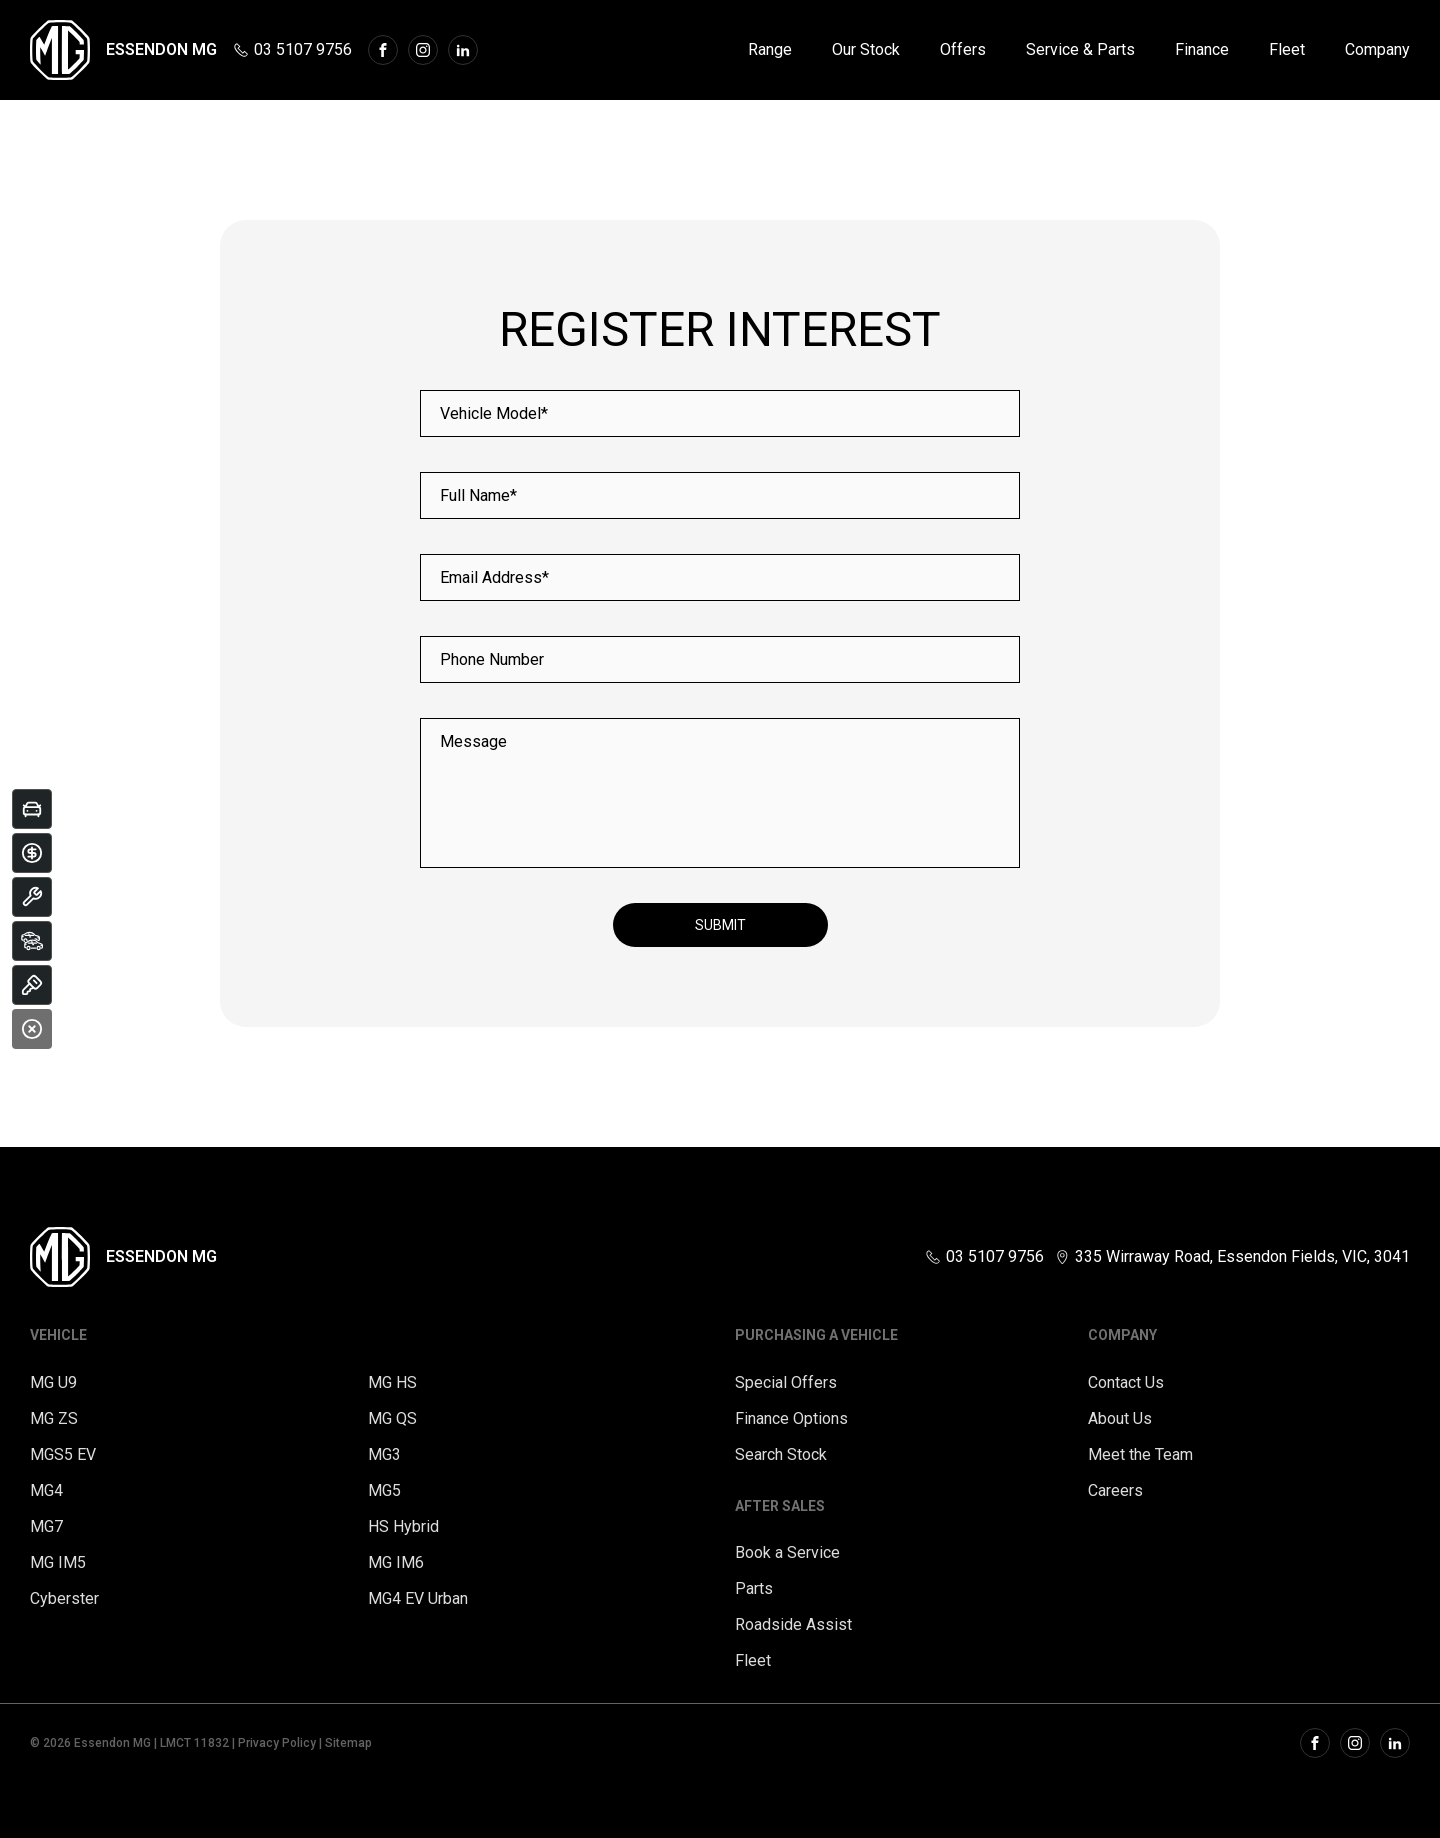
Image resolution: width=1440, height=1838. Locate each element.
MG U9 (53, 1382)
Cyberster (64, 1598)
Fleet (1287, 49)
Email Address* (494, 577)
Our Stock (866, 49)
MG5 (384, 1490)
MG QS (392, 1418)
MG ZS (54, 1418)
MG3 (384, 1454)
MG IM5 (58, 1562)
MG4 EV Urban (418, 1598)
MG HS (392, 1382)
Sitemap (348, 1743)
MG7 (46, 1526)
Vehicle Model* (494, 413)
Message (473, 741)
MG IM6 (396, 1562)
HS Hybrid (403, 1526)
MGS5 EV (63, 1454)
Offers (963, 49)
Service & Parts (1080, 49)
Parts (754, 1588)
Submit (720, 925)
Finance (1202, 49)
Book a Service (787, 1552)
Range (770, 49)
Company (1377, 49)
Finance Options (791, 1418)
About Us (1120, 1418)
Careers (1115, 1490)
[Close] (32, 1029)
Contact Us (1126, 1382)
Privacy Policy (277, 1743)
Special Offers (786, 1382)
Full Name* (478, 495)
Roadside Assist (793, 1624)
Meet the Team (1140, 1454)
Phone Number (492, 659)
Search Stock (781, 1454)
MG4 (46, 1490)
